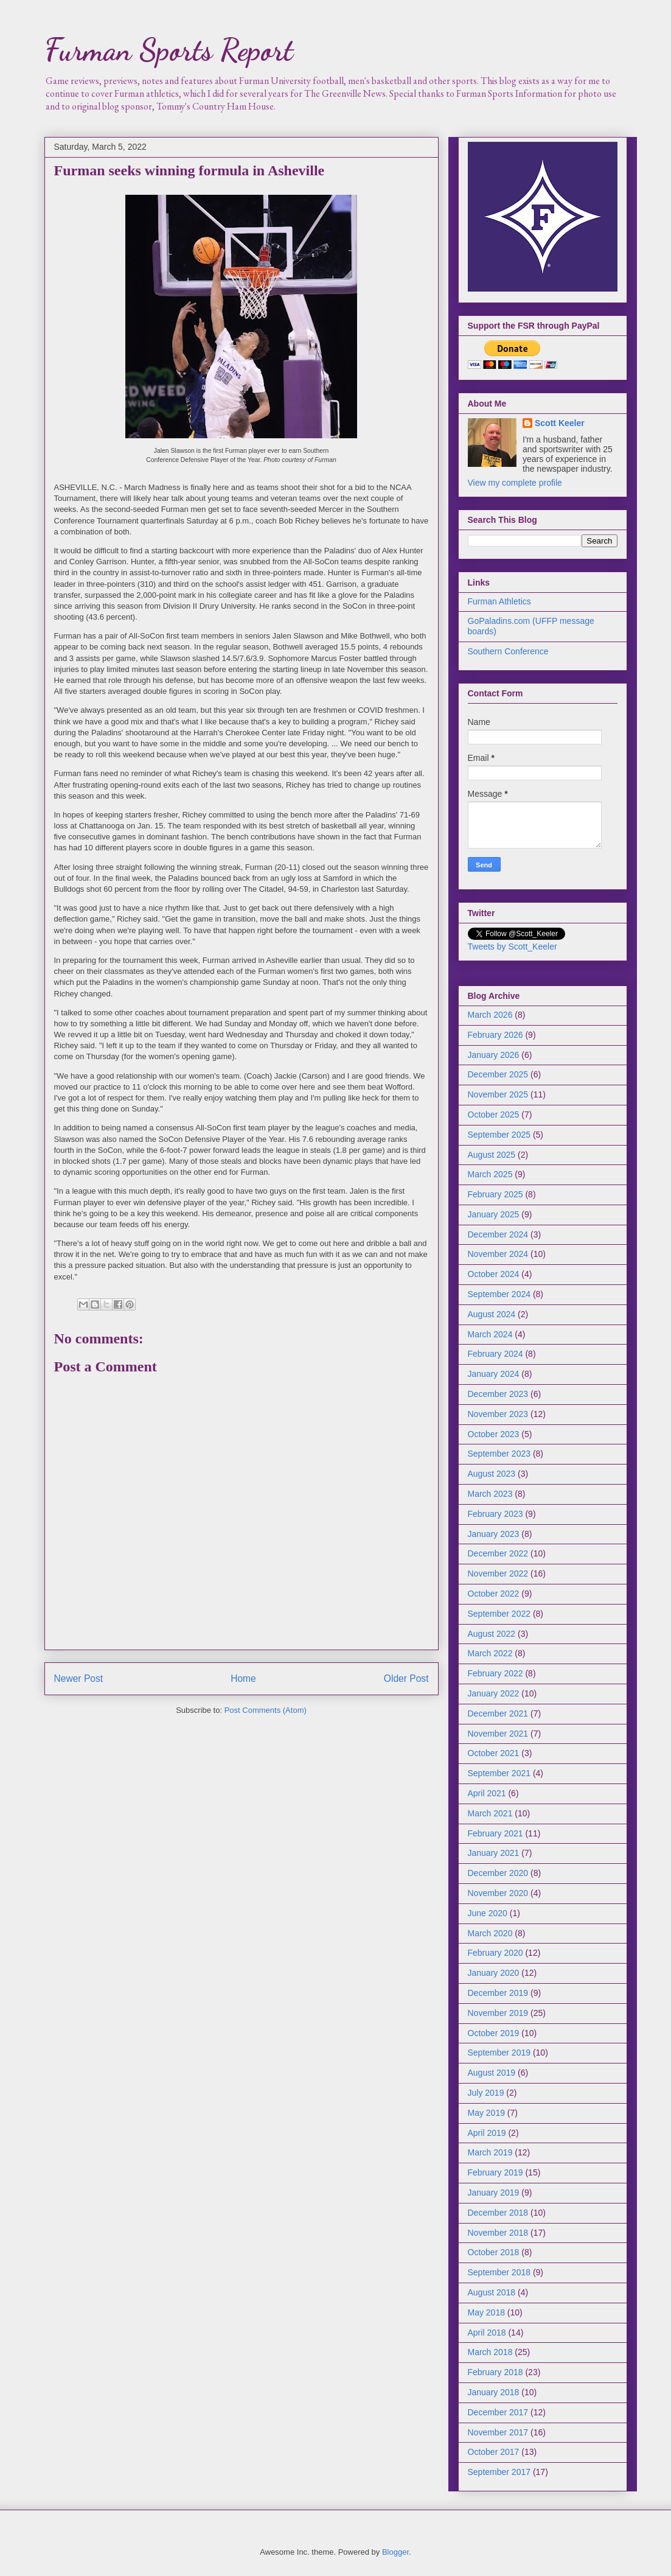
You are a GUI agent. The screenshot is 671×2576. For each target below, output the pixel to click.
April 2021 (487, 1793)
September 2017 (499, 2472)
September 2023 (499, 1453)
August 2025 (492, 1155)
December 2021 (498, 1713)
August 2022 (492, 1634)
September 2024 (499, 1294)
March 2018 (490, 2352)
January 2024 (494, 1374)
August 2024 (492, 1314)
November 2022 (498, 1573)
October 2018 (494, 2252)
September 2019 (499, 2052)
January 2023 (494, 1534)
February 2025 (495, 1194)
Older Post (406, 1678)
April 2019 (487, 2133)
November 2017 (498, 2432)
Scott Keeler (560, 423)
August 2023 (492, 1474)
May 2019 (486, 2113)
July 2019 (486, 2093)
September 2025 (499, 1134)
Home (243, 1678)
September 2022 (499, 1614)
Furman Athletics (499, 601)
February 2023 (495, 1514)
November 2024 (498, 1254)
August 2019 (492, 2072)
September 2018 (499, 2272)
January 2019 (494, 2192)
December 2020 (498, 1873)
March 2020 (490, 1933)
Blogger (395, 2552)
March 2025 (490, 1174)
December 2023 (498, 1394)
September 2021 (499, 1773)
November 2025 (498, 1094)
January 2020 (494, 1973)
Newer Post (78, 1678)
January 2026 (494, 1055)
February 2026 (495, 1035)
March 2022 (490, 1653)
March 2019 (490, 2152)
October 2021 (494, 1753)
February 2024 (495, 1354)
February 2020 (495, 1953)
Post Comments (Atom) (265, 1710)
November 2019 (498, 2013)
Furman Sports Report (168, 50)
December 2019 (498, 1993)
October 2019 (494, 2033)
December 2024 (498, 1234)
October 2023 (494, 1434)
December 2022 (498, 1553)
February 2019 (495, 2172)
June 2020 (487, 1913)
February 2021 (495, 1833)
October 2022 (494, 1593)
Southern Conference (508, 651)
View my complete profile (515, 483)
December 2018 (498, 2212)
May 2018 (486, 2312)
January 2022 (494, 1693)
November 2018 (498, 2233)
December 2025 (498, 1074)
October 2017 (494, 2452)
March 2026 (490, 1015)
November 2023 (498, 1414)
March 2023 (490, 1494)
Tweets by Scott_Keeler (512, 946)
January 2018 (494, 2392)
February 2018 (495, 2372)
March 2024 (490, 1334)
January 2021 (494, 1853)
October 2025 (494, 1114)
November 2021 (498, 1733)
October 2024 (494, 1274)
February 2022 (495, 1673)
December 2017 (498, 2412)
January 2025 (494, 1214)
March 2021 (490, 1813)
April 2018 (487, 2332)
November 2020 (498, 1893)
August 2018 (492, 2292)
